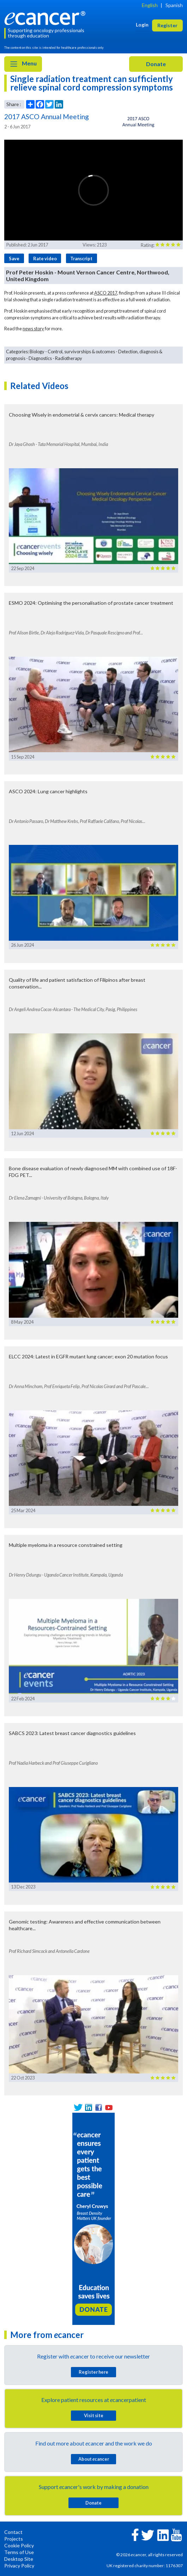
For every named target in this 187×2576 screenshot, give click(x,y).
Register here (93, 2372)
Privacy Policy (19, 2566)
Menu (23, 64)
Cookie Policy (19, 2545)
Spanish (174, 5)
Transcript (81, 258)
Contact (13, 2532)
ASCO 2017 (105, 293)
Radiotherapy (68, 358)
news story (33, 328)
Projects (13, 2539)
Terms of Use (19, 2552)
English (150, 5)
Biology (37, 351)
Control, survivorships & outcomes (81, 351)
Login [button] (142, 25)
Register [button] (167, 25)
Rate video (45, 258)
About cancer (93, 2459)
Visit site (93, 2415)
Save (14, 258)
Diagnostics (40, 358)
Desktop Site (18, 2559)
